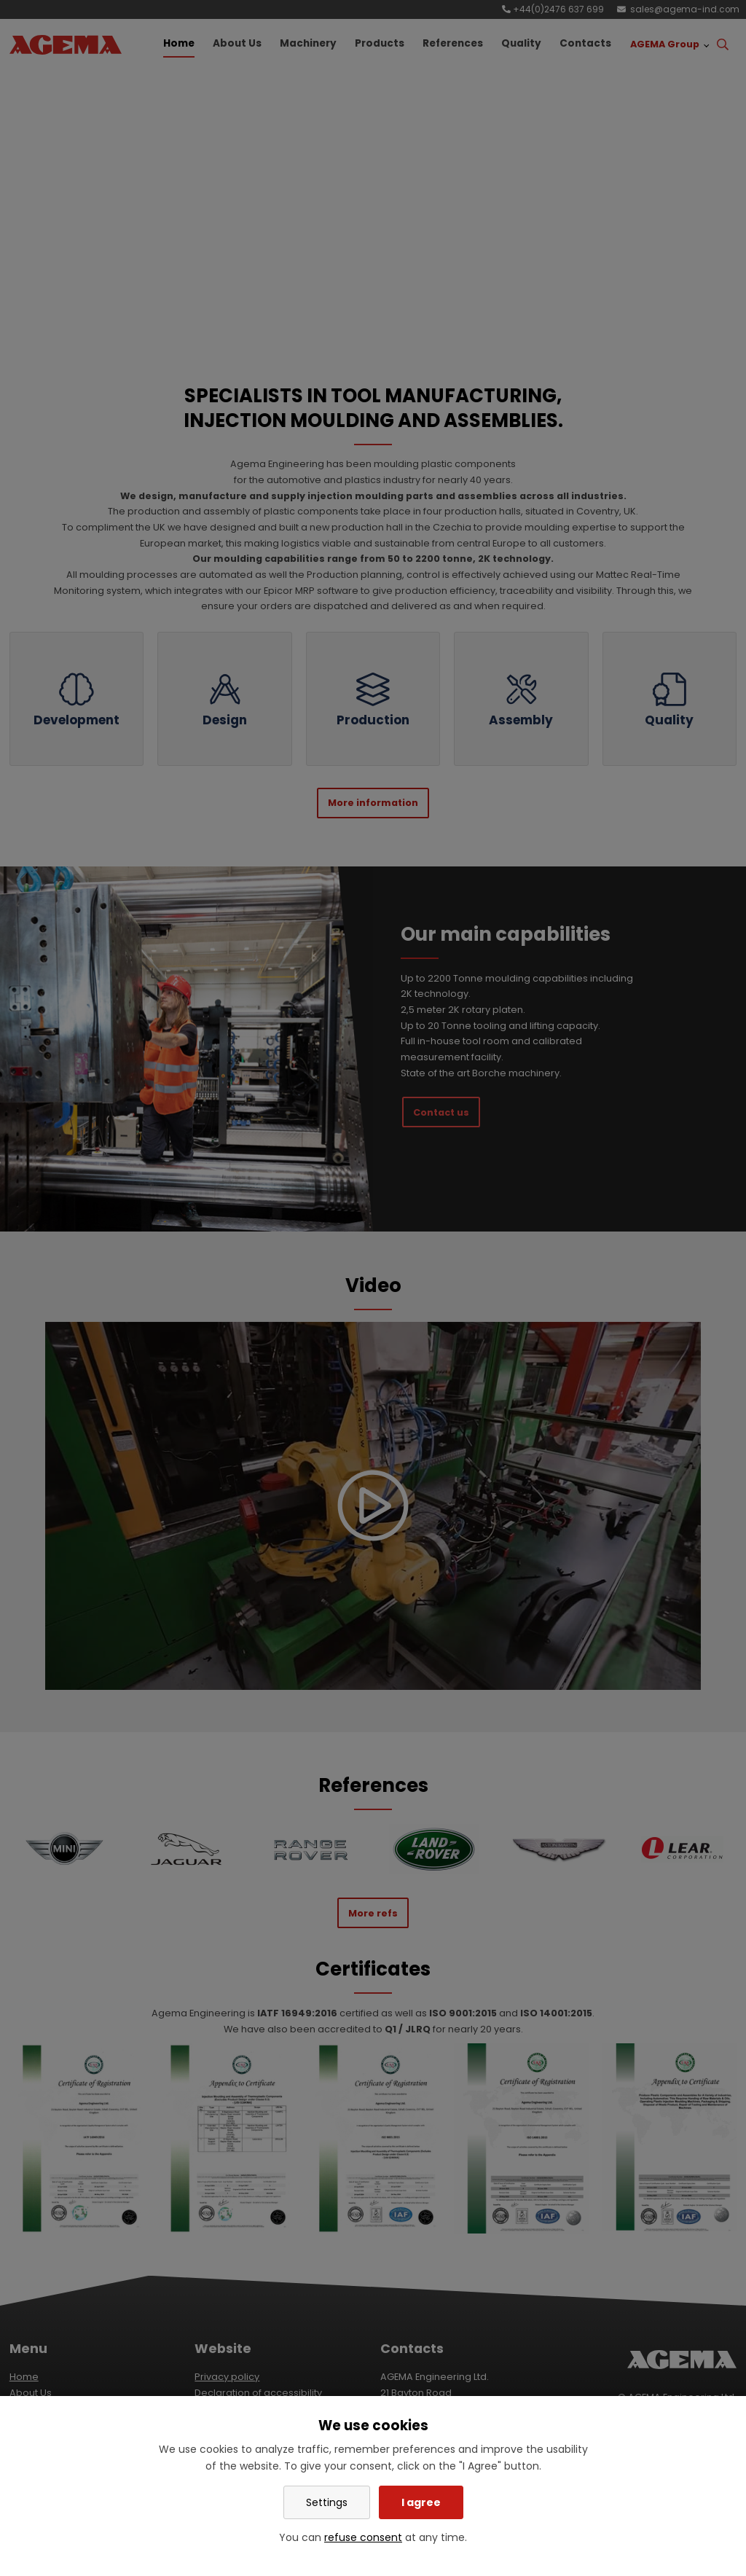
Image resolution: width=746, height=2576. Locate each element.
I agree (421, 2502)
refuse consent (363, 2537)
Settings (327, 2502)
